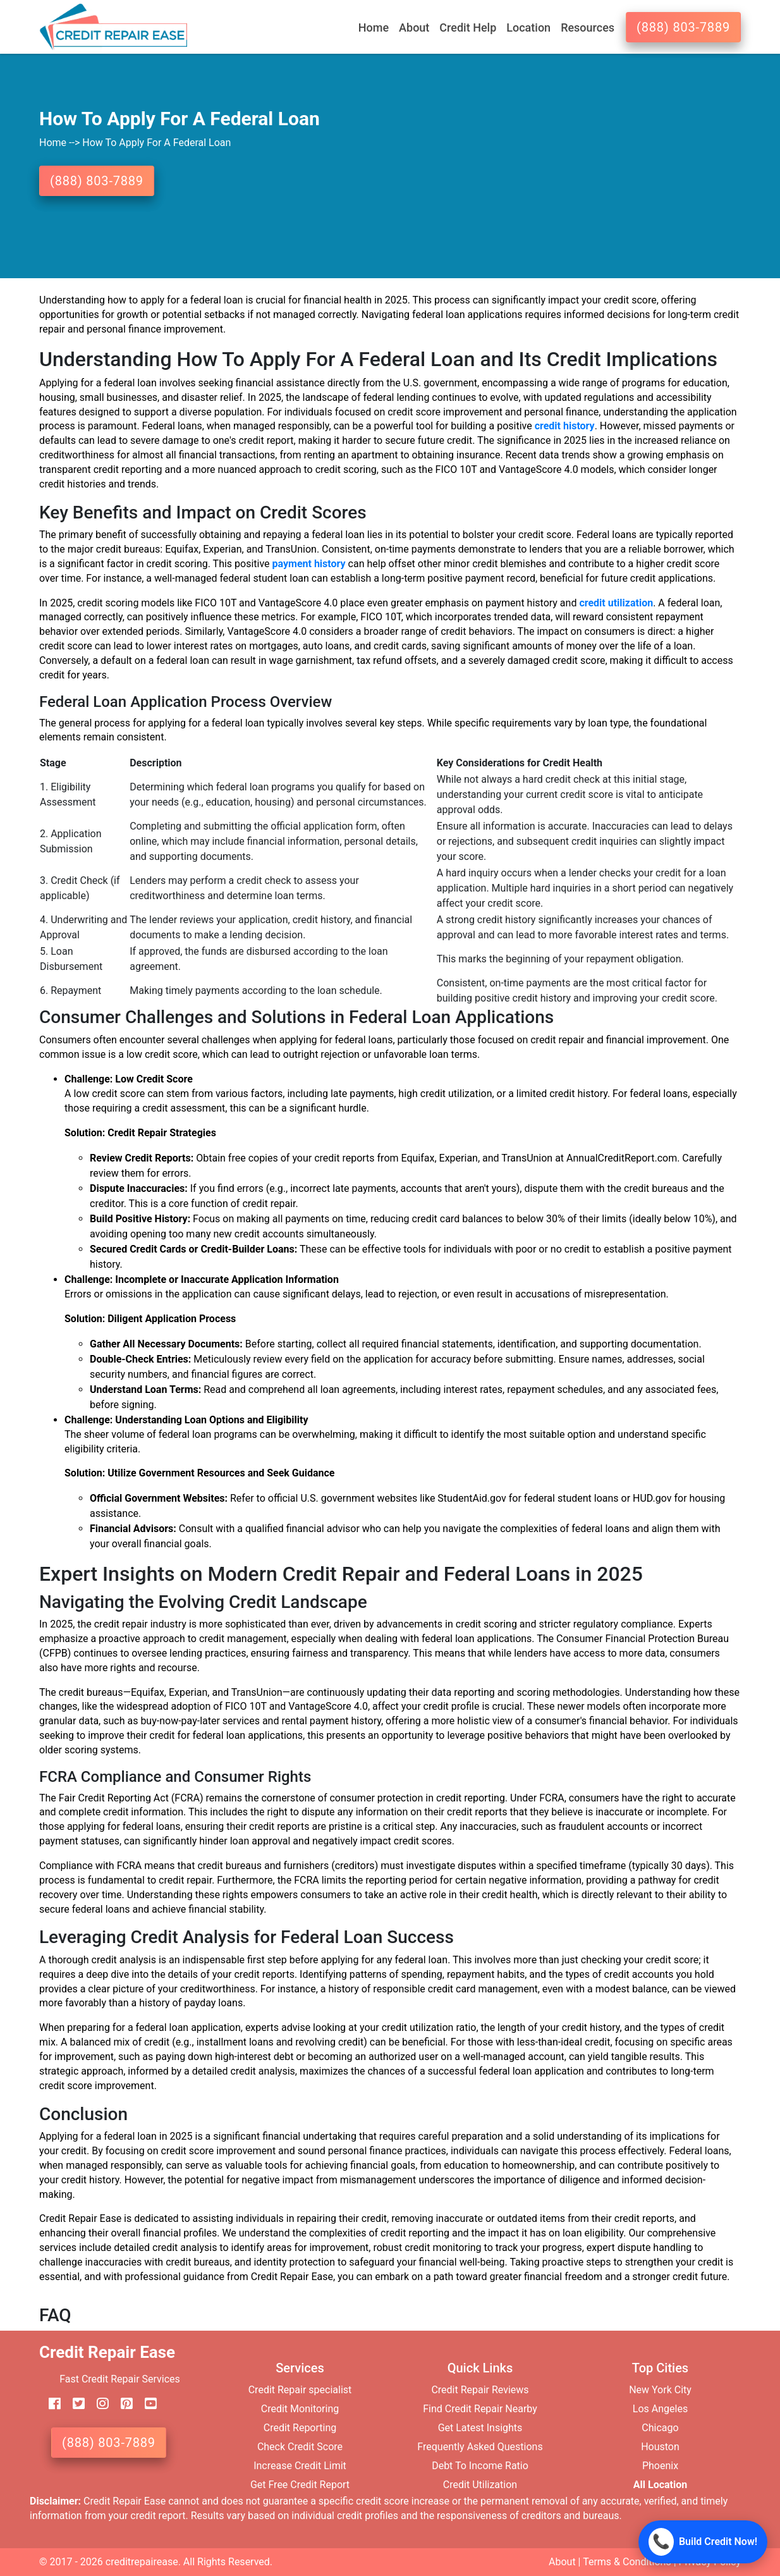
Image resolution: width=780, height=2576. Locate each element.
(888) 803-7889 (683, 27)
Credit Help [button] (467, 27)
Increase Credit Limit (299, 2466)
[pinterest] (122, 2404)
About (562, 2562)
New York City (660, 2390)
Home (373, 27)
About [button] (414, 27)
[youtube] (146, 2404)
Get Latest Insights (480, 2428)
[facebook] (50, 2404)
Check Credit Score (300, 2447)
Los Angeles (660, 2409)
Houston (660, 2447)
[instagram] (98, 2404)
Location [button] (528, 27)
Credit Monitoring (300, 2409)
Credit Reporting (300, 2428)
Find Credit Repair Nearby (480, 2409)
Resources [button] (587, 27)
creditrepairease (142, 2562)
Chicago (660, 2428)
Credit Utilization (480, 2485)
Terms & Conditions (627, 2562)
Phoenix (660, 2466)
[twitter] (74, 2404)
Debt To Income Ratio (480, 2466)
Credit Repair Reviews (479, 2390)
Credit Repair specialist (300, 2390)
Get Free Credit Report (300, 2485)
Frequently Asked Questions (479, 2447)
